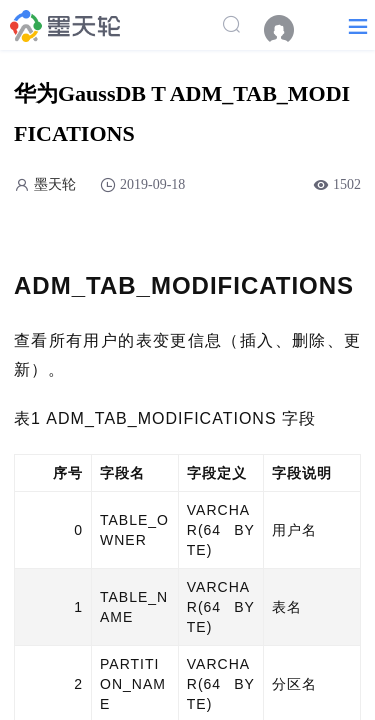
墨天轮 (55, 184)
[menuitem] (289, 30)
